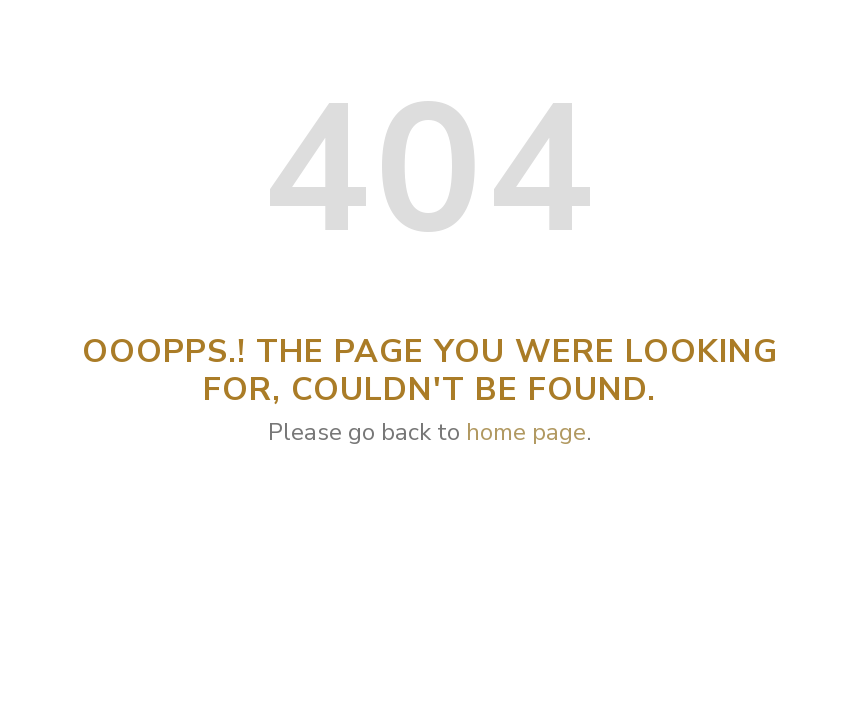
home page (526, 432)
